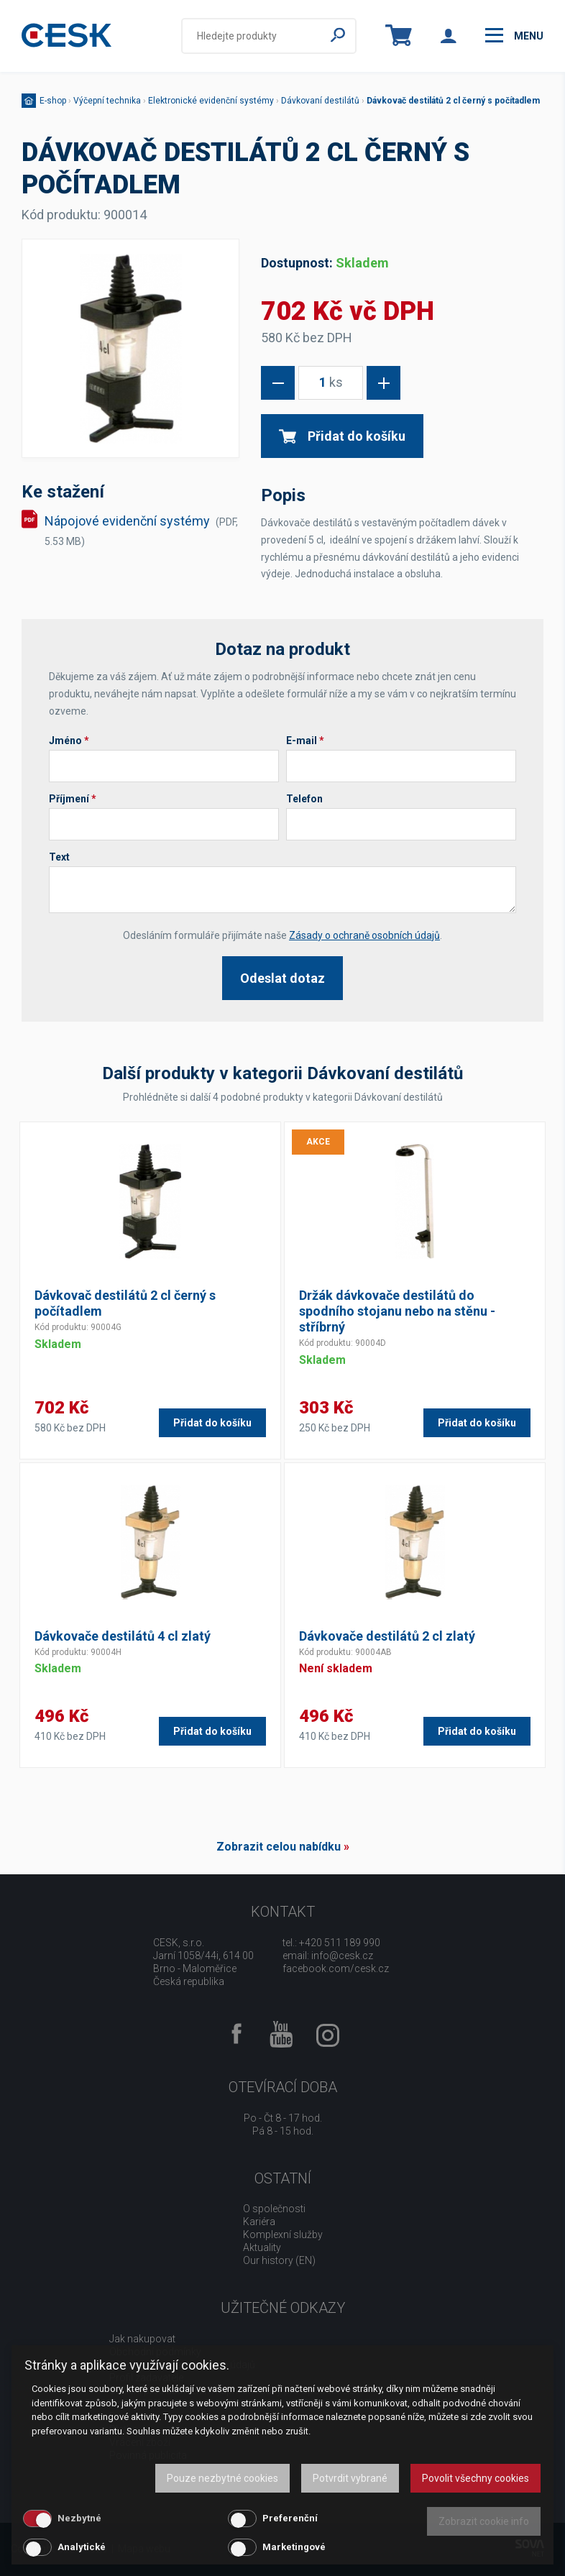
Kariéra (259, 2221)
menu (514, 35)
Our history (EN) (279, 2260)
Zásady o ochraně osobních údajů (364, 935)
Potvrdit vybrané (350, 2478)
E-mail (305, 740)
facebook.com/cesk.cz (335, 1968)
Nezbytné (79, 2518)
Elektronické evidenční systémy (211, 101)
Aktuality (262, 2247)
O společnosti (274, 2208)
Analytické (82, 2546)
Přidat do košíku (342, 436)
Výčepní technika (107, 101)
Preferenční (290, 2518)
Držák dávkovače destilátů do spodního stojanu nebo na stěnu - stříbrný (397, 1311)
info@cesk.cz (342, 1955)
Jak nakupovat (142, 2338)
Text (59, 857)
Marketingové (294, 2546)
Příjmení (72, 799)
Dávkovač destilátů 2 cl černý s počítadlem (453, 101)
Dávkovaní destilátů (320, 101)
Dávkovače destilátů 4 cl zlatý (123, 1636)
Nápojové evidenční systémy (141, 530)
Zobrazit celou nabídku (278, 1846)
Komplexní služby (283, 2234)
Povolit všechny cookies (475, 2478)
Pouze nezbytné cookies (222, 2478)
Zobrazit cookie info (483, 2521)
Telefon (304, 799)
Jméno (69, 740)
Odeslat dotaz (282, 978)
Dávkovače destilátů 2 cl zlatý (387, 1636)
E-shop (53, 101)
